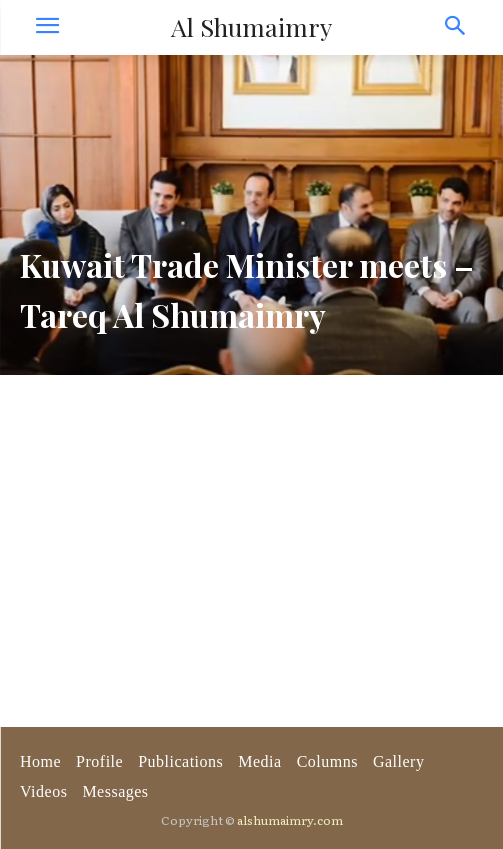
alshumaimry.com (290, 820)
